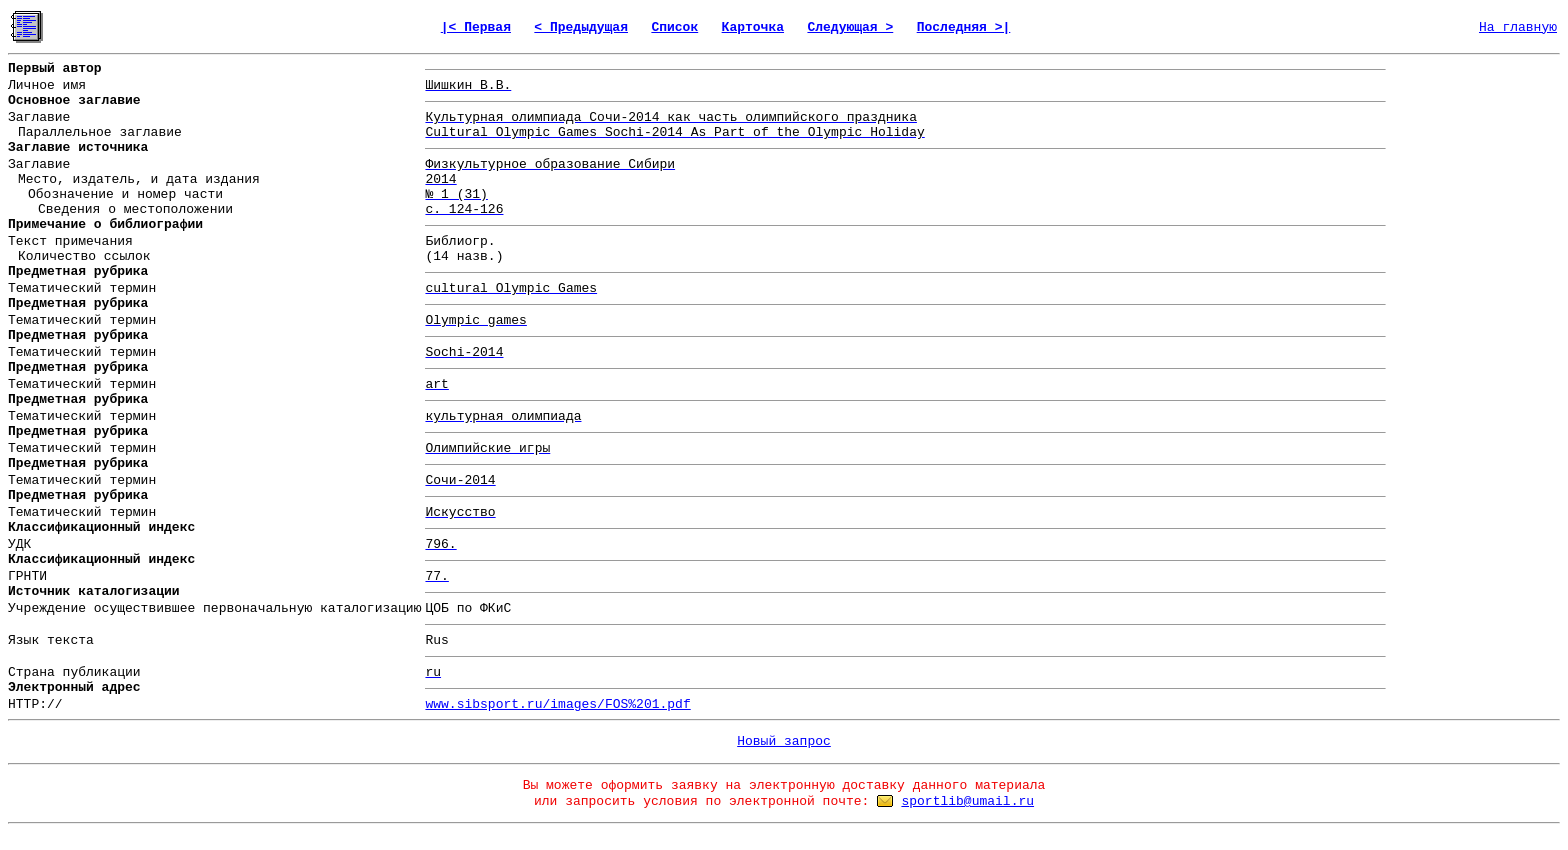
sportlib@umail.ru (967, 801)
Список (674, 27)
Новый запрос (784, 741)
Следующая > (850, 27)
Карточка (753, 27)
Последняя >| (964, 27)
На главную (1518, 27)
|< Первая (476, 27)
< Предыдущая (581, 27)
